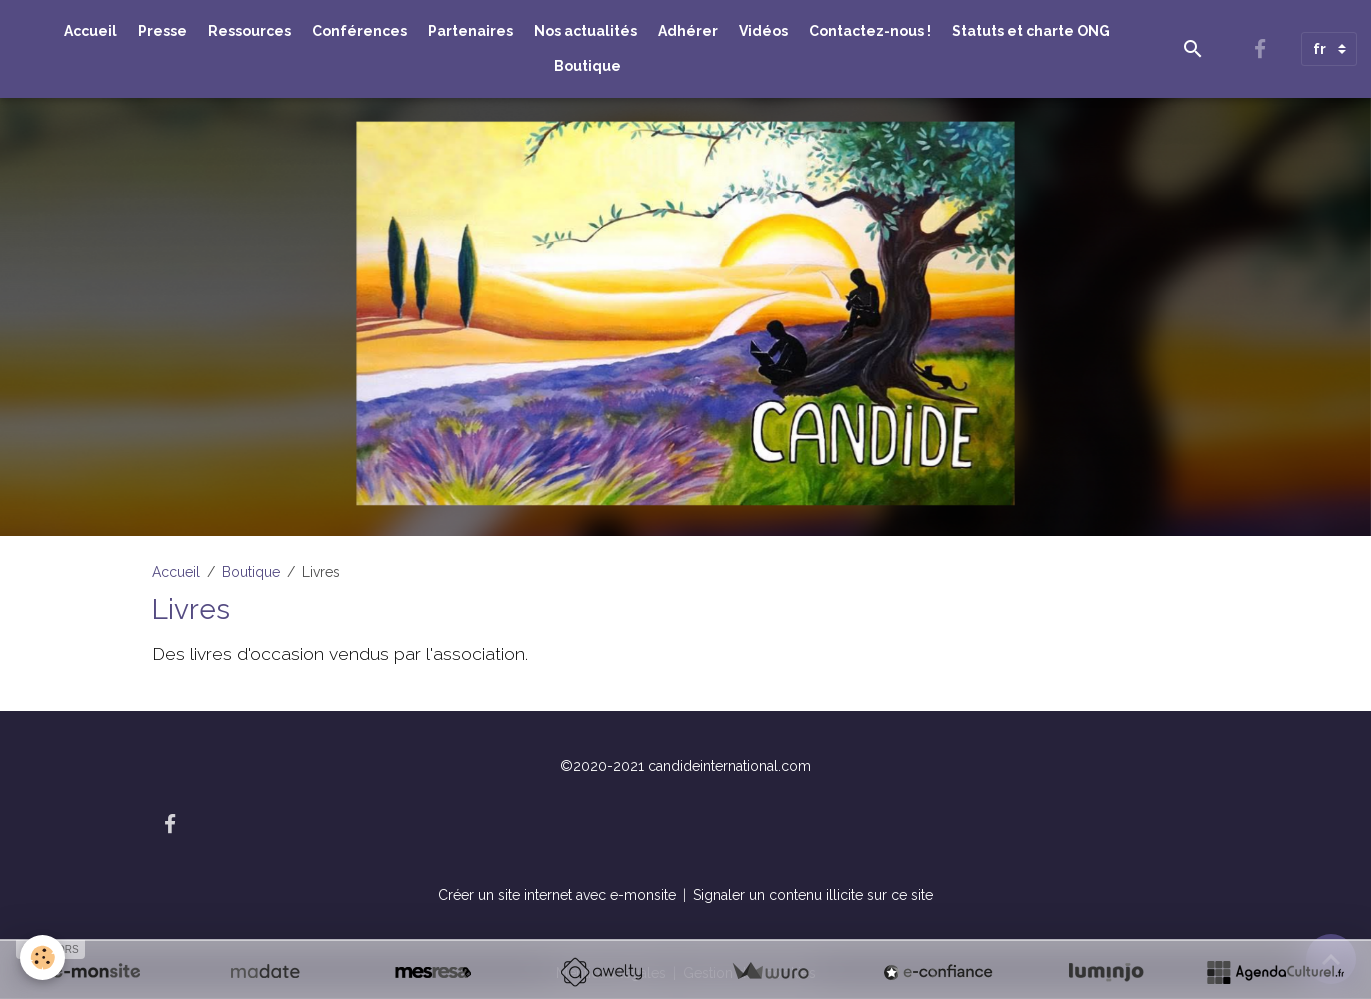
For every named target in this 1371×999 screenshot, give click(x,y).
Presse (162, 31)
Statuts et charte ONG (1031, 31)
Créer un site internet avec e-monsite (557, 895)
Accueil (90, 31)
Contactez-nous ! (870, 31)
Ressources (249, 31)
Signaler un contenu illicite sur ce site (813, 895)
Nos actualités (585, 31)
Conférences (359, 31)
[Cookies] (42, 957)
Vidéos (763, 31)
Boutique (587, 66)
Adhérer (688, 31)
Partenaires (470, 31)
